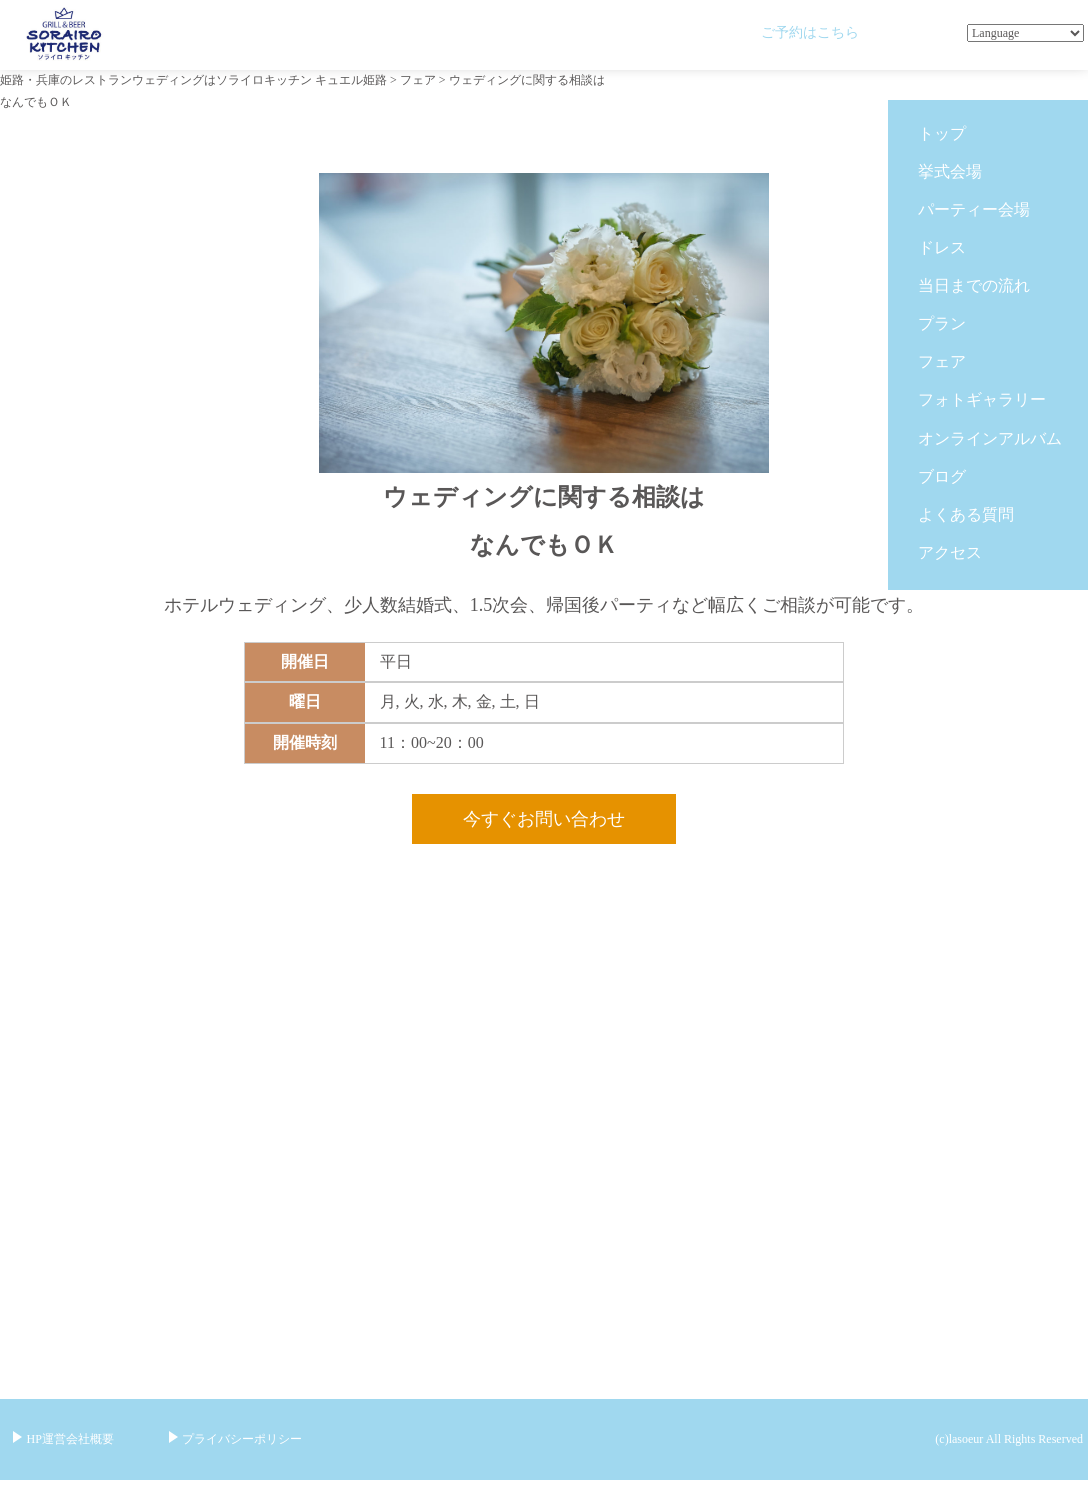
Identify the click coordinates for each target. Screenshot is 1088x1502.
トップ (942, 133)
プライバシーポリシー (242, 1439)
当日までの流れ (974, 285)
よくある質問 (966, 514)
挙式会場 (950, 171)
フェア (942, 361)
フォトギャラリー (982, 399)
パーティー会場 (974, 209)
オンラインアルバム (990, 438)
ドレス (942, 247)
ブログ (942, 476)
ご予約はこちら (810, 32)
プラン (942, 323)
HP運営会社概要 (70, 1439)
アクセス (950, 552)
